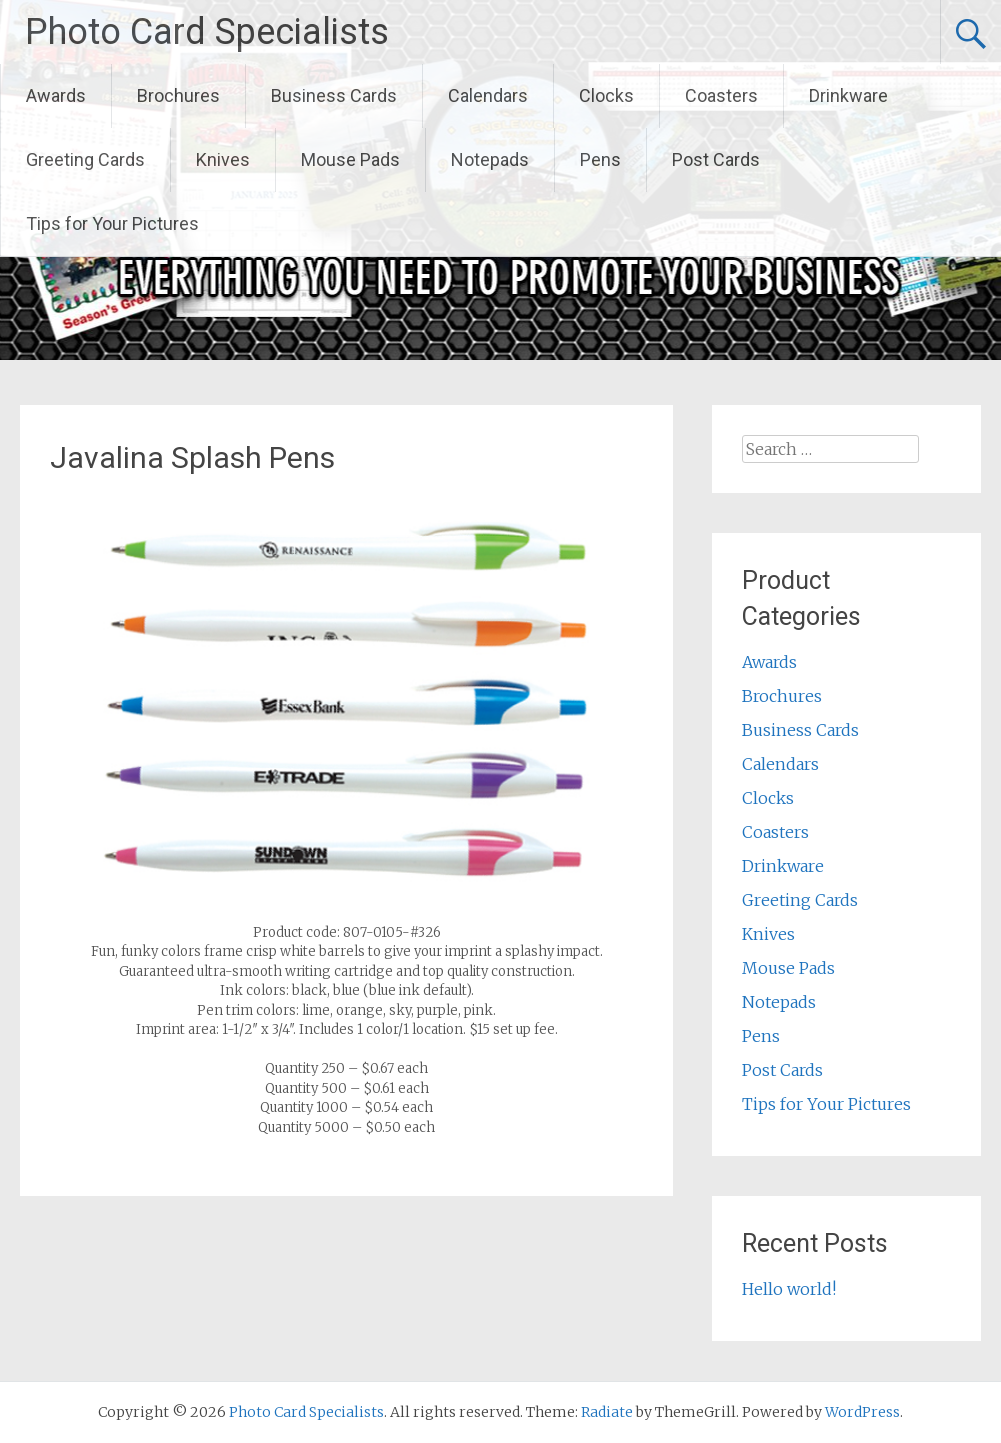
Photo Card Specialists (207, 32)
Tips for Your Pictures (112, 223)
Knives (223, 159)
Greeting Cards (85, 159)
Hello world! (789, 1289)
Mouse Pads (350, 159)
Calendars (488, 95)
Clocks (606, 95)
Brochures (178, 95)
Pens (600, 159)
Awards (56, 95)
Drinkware (848, 95)
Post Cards (716, 159)
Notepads (490, 159)
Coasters (721, 95)
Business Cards (334, 95)
